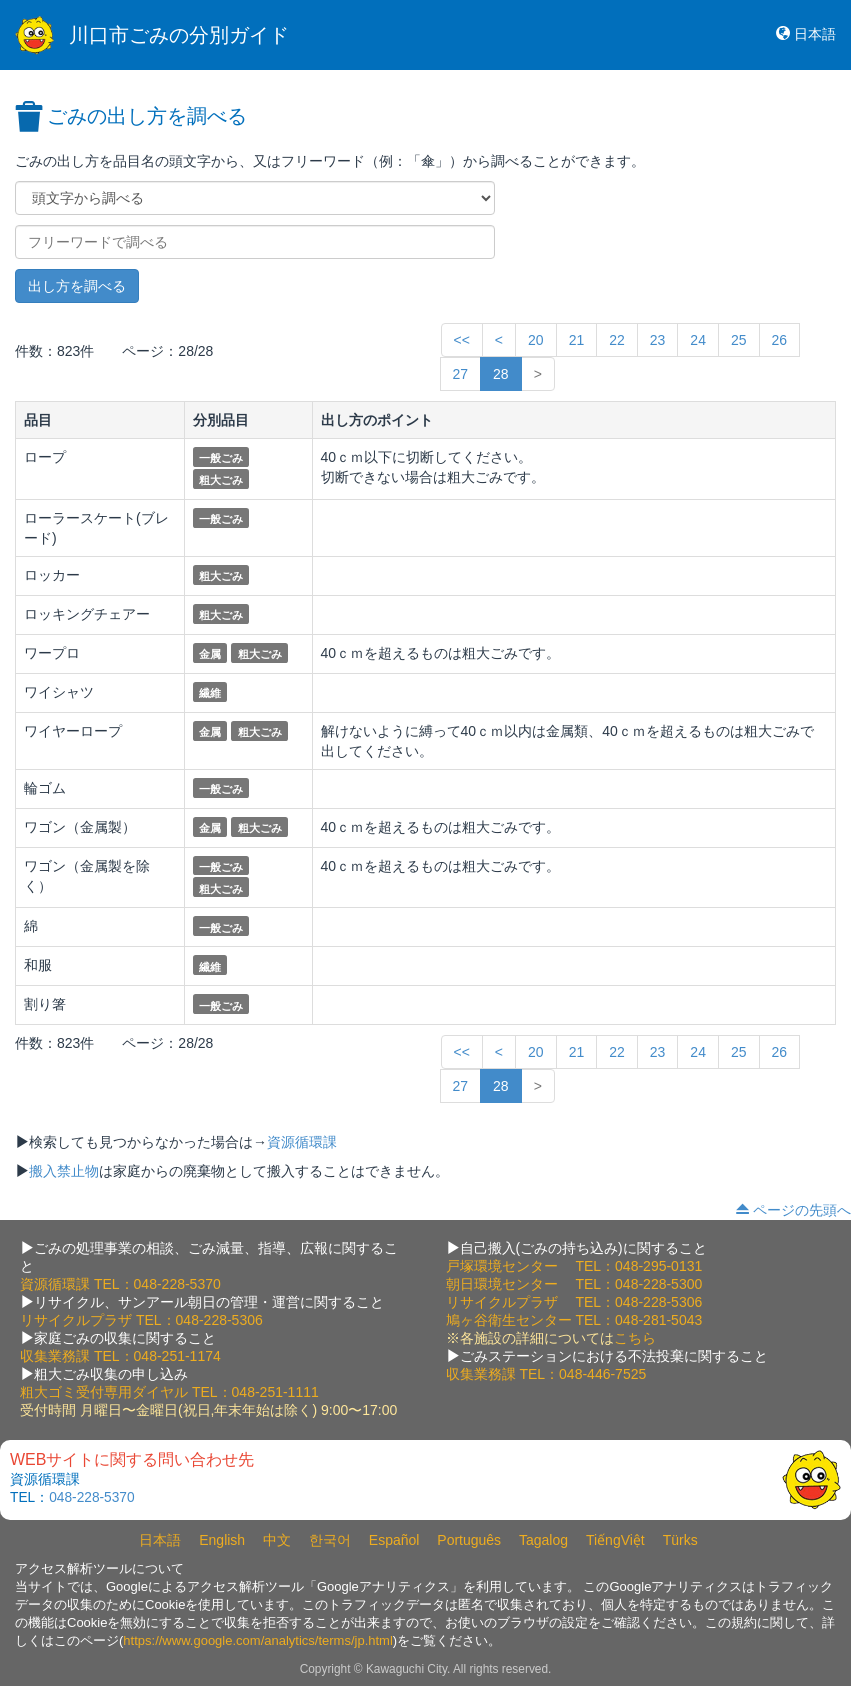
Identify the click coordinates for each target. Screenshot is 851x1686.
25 (739, 340)
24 (698, 340)
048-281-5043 (658, 1320)
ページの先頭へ (802, 1210)
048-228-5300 (658, 1284)
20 (536, 340)
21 (577, 340)
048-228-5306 (219, 1320)
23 (658, 340)
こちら (635, 1338)
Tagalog (543, 1540)
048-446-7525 (602, 1374)
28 (501, 374)
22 (617, 340)
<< (462, 340)
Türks (680, 1540)
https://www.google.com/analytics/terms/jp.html (258, 1640)
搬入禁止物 (64, 1171)
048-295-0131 (658, 1266)
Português (469, 1540)
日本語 (815, 34)
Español (394, 1540)
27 (461, 374)
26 (780, 340)
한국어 (330, 1540)
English (222, 1540)
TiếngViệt (615, 1540)
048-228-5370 (177, 1284)
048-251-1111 (275, 1392)
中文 (277, 1540)
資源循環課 (302, 1142)
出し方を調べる (77, 286)
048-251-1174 (177, 1356)
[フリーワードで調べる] (255, 242)
